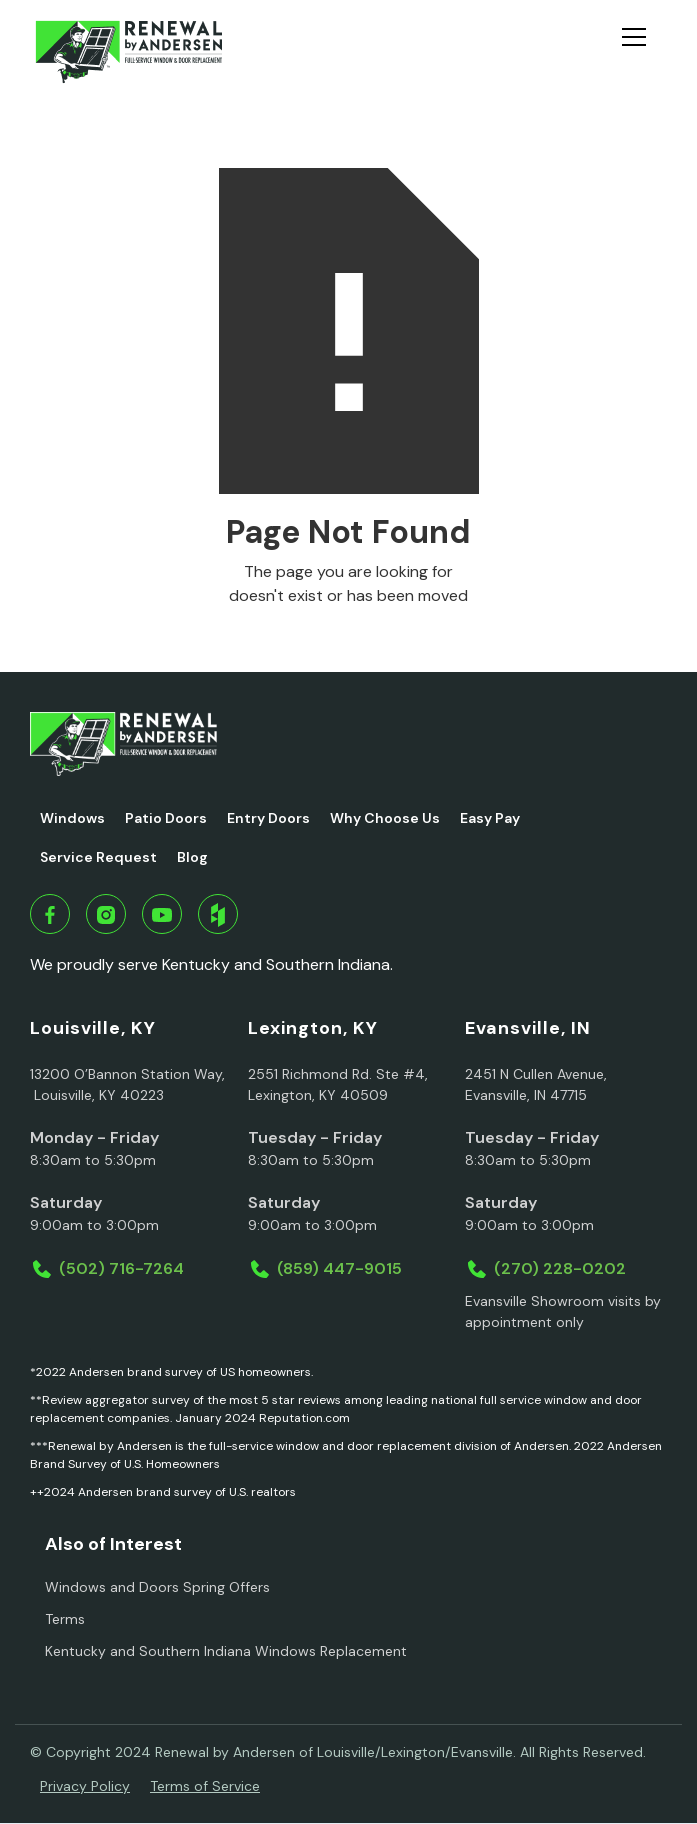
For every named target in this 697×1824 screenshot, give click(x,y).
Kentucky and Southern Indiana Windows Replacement (226, 1651)
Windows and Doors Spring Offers (157, 1587)
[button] (642, 52)
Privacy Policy (85, 1786)
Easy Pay (490, 818)
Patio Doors (166, 818)
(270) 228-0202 (560, 1268)
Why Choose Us (385, 818)
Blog (192, 857)
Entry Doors (268, 818)
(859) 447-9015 (339, 1268)
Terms (65, 1619)
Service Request (98, 857)
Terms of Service (205, 1786)
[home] (128, 52)
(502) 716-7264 (121, 1268)
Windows (72, 818)
